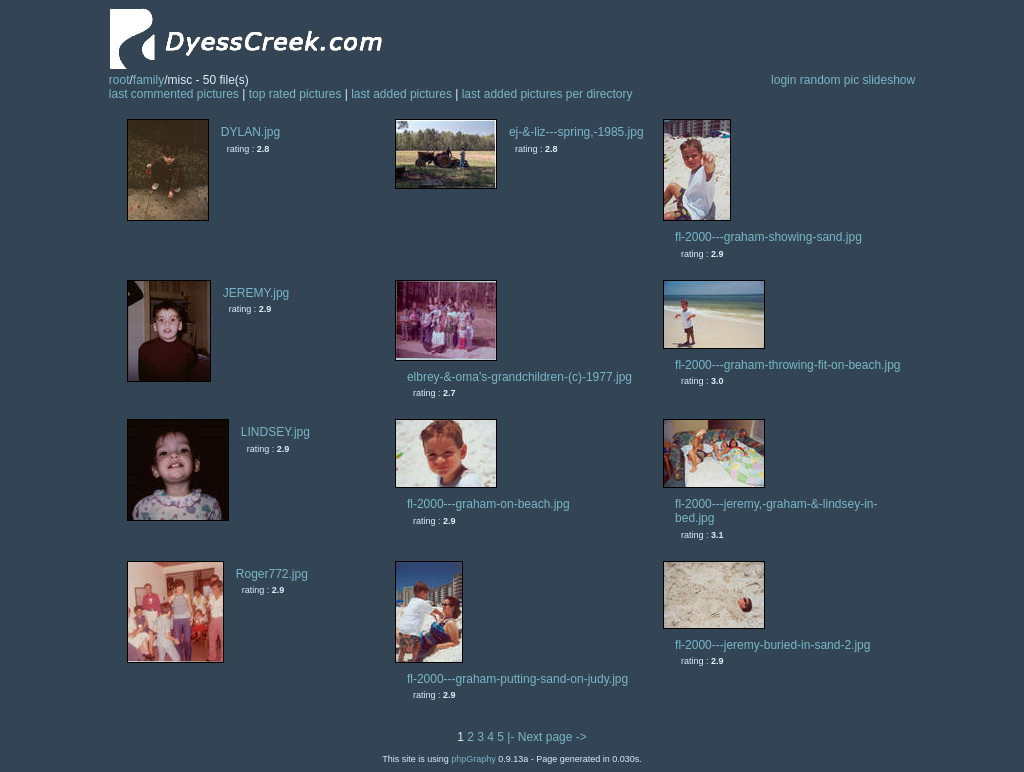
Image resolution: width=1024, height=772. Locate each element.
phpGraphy (473, 759)
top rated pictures (295, 94)
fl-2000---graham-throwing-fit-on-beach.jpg (787, 365)
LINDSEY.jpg (275, 432)
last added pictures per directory (547, 94)
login (783, 80)
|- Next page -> (547, 737)
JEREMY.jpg (256, 293)
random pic (829, 80)
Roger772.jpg (272, 574)
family (148, 80)
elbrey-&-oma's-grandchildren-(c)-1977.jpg (519, 377)
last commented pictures (174, 94)
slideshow (889, 80)
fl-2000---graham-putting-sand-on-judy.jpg (517, 679)
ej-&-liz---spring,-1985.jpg (576, 132)
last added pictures (401, 94)
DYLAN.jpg (250, 132)
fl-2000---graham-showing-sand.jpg (768, 237)
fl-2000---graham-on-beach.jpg (488, 504)
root (119, 80)
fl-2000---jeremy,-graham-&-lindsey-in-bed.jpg (776, 511)
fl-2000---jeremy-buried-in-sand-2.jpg (772, 645)
